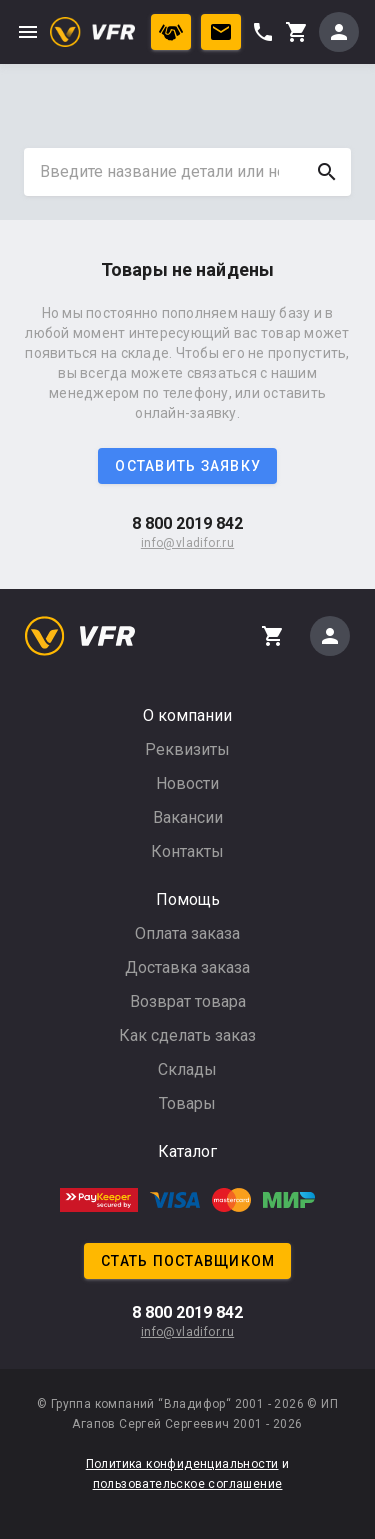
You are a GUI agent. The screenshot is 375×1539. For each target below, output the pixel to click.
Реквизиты (187, 749)
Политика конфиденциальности (182, 1464)
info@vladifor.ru (187, 543)
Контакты (187, 851)
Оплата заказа (187, 933)
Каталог (187, 1151)
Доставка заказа (187, 967)
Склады (187, 1069)
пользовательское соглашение (188, 1484)
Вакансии (188, 817)
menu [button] (28, 32)
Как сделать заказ (187, 1035)
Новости (187, 783)
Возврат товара (188, 1001)
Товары (187, 1103)
